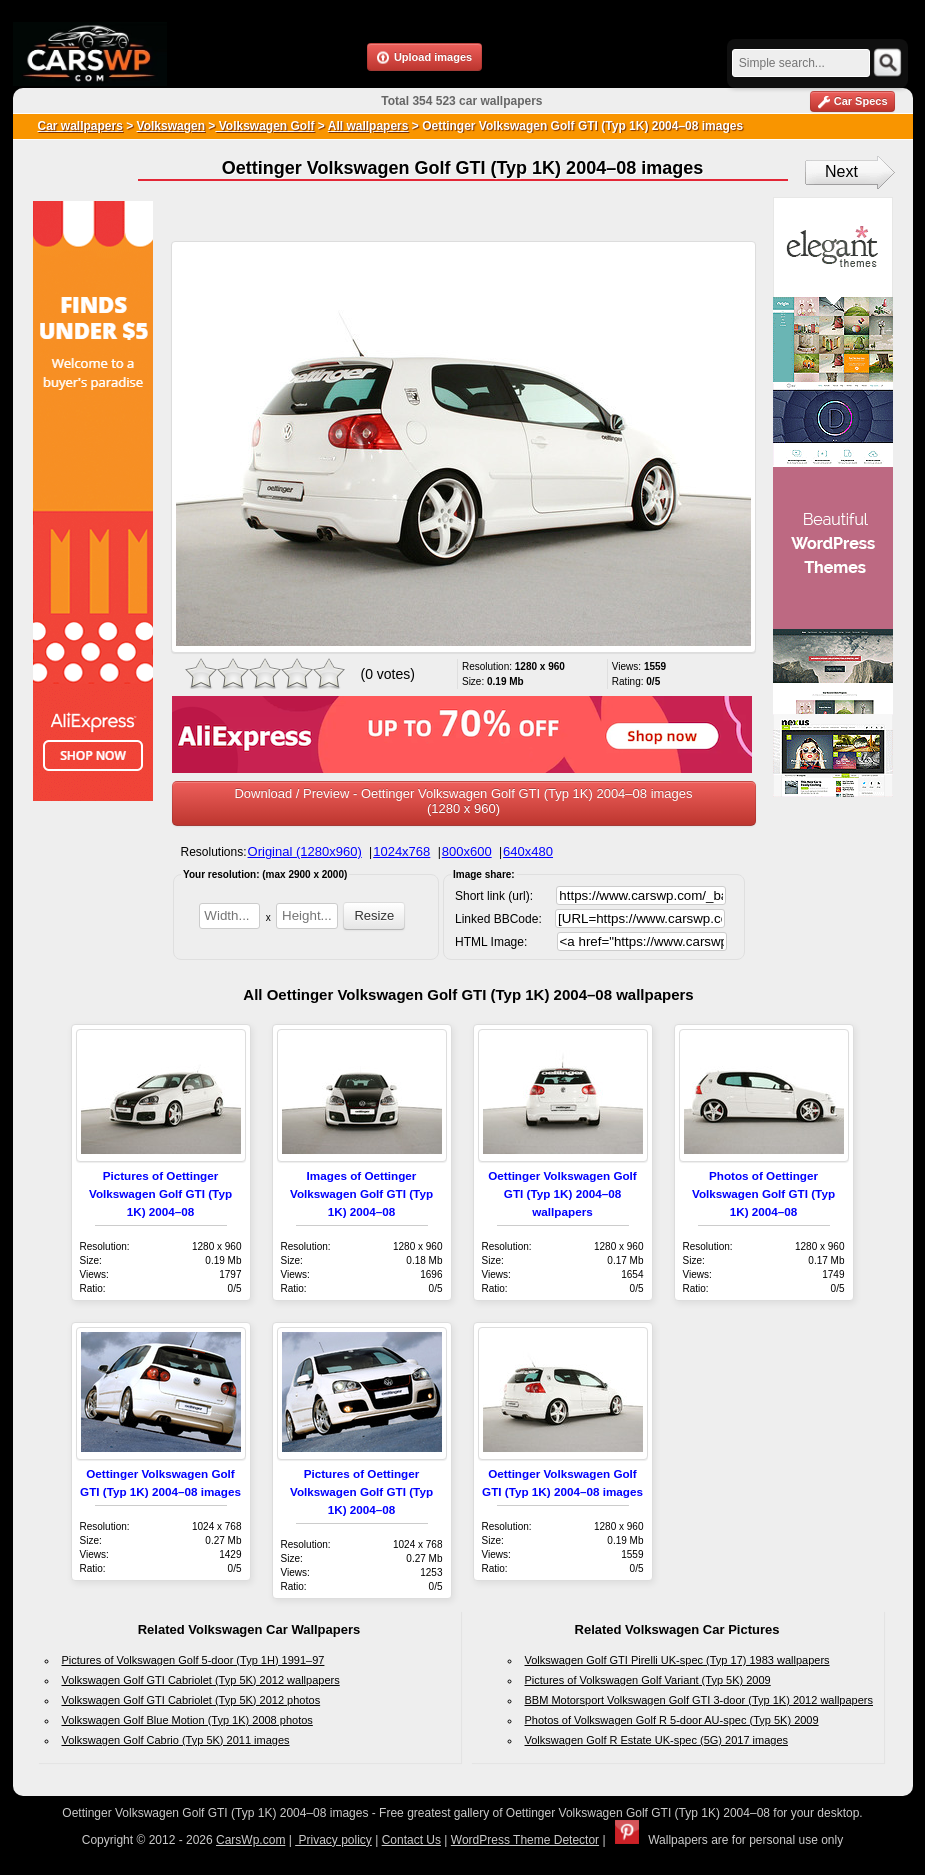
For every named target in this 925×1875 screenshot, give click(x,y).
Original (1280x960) (305, 851)
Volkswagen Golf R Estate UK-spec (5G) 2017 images (657, 1740)
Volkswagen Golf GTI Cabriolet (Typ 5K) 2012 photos (191, 1700)
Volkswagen (171, 126)
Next (841, 171)
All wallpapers (368, 126)
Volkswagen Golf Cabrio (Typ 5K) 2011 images (176, 1740)
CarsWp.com (250, 1840)
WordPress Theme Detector (525, 1840)
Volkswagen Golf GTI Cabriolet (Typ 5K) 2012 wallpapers (201, 1680)
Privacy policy (333, 1840)
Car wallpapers (80, 126)
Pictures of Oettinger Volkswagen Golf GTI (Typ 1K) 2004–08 (160, 1193)
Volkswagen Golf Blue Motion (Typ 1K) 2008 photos (187, 1720)
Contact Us (411, 1840)
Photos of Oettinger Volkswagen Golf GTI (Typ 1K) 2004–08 (763, 1193)
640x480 (528, 851)
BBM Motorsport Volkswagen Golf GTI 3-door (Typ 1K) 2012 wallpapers (699, 1700)
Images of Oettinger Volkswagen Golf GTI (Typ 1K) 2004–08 (361, 1193)
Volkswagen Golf (264, 126)
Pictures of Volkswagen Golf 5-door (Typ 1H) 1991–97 (193, 1660)
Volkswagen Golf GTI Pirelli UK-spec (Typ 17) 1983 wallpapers (677, 1660)
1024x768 (401, 851)
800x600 (467, 851)
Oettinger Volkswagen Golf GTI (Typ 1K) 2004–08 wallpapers (562, 1193)
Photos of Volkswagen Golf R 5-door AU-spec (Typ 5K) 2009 (672, 1720)
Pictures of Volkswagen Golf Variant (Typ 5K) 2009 (648, 1680)
